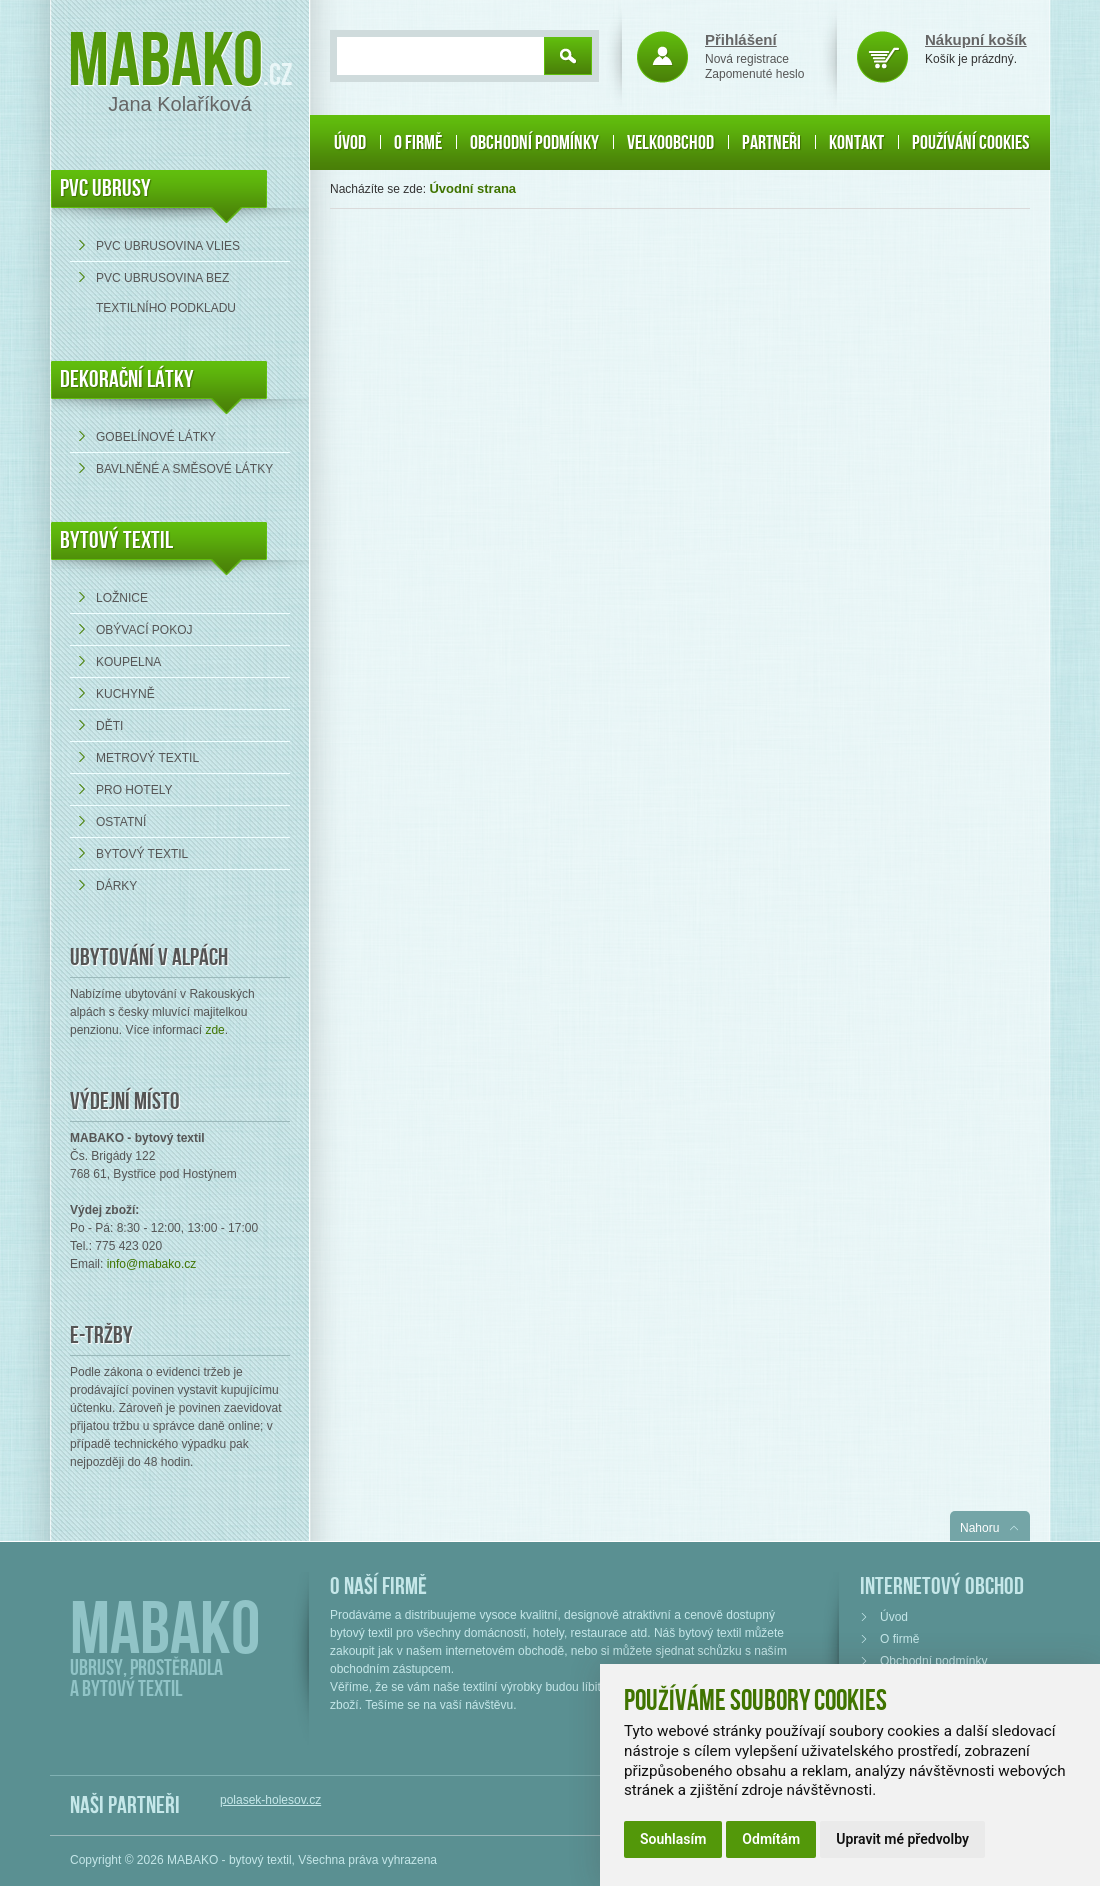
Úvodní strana (472, 188)
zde (214, 1030)
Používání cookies (970, 143)
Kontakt (856, 143)
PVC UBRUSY (105, 188)
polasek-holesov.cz (270, 1800)
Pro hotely (134, 790)
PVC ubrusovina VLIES (168, 246)
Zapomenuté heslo (754, 74)
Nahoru (979, 1528)
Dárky (116, 886)
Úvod (350, 143)
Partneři (771, 143)
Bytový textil (116, 540)
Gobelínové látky (156, 437)
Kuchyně (125, 694)
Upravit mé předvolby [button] (902, 1839)
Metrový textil (147, 758)
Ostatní (121, 822)
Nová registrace (747, 59)
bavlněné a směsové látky (184, 469)
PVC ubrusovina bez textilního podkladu (166, 293)
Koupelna (128, 662)
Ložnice (122, 598)
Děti (109, 726)
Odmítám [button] (771, 1839)
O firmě (418, 143)
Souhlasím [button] (673, 1839)
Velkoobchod (670, 143)
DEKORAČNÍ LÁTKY (127, 379)
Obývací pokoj (144, 630)
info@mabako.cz (152, 1264)
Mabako (165, 62)
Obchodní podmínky (534, 143)
